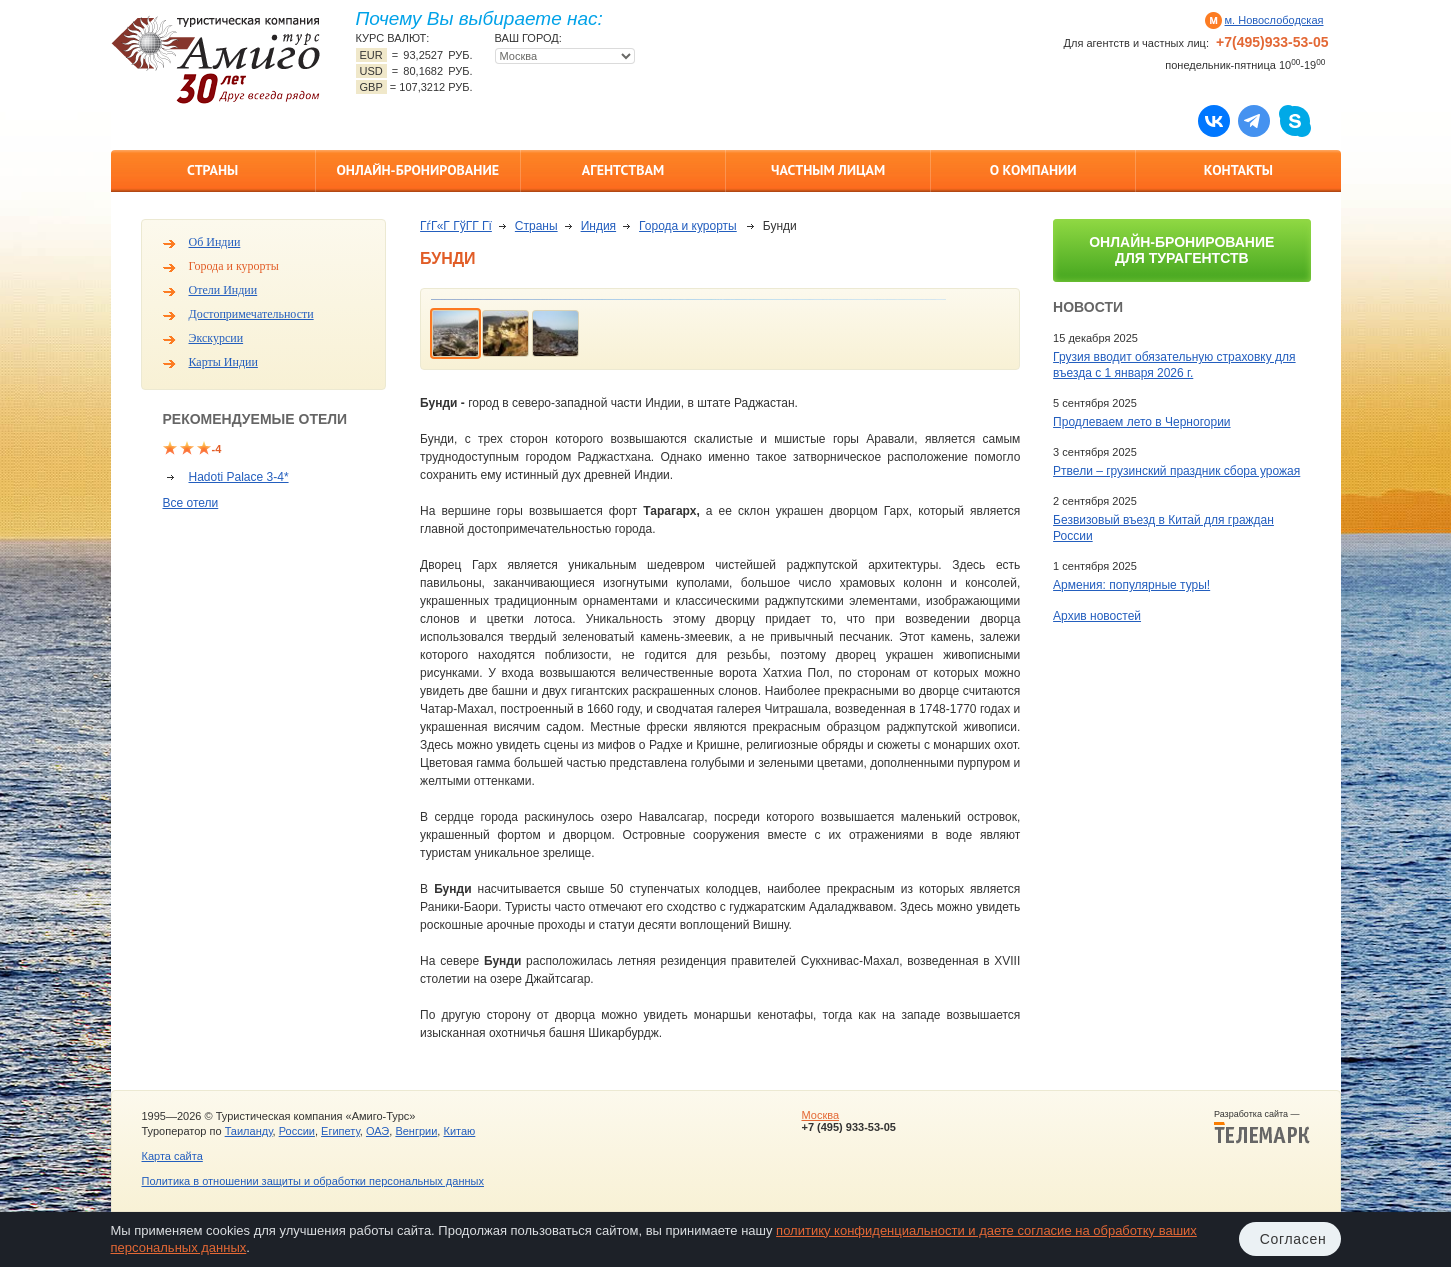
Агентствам (623, 170)
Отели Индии (223, 290)
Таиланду (249, 1131)
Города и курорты (234, 266)
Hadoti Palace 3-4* (239, 477)
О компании (1033, 170)
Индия (598, 226)
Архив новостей (1097, 616)
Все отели (191, 503)
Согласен (1293, 1239)
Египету (340, 1131)
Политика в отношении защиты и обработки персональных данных (313, 1181)
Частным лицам (828, 170)
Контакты (1238, 170)
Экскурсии (216, 338)
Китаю (459, 1131)
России (297, 1131)
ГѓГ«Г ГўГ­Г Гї (456, 226)
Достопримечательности (251, 314)
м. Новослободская (1274, 20)
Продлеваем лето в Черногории (1141, 422)
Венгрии (416, 1131)
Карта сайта (172, 1156)
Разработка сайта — (1262, 1127)
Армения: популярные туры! (1131, 585)
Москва (820, 1115)
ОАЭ (377, 1131)
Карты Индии (223, 362)
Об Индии (215, 242)
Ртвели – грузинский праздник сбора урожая (1176, 471)
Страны (212, 170)
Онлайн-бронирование (417, 170)
